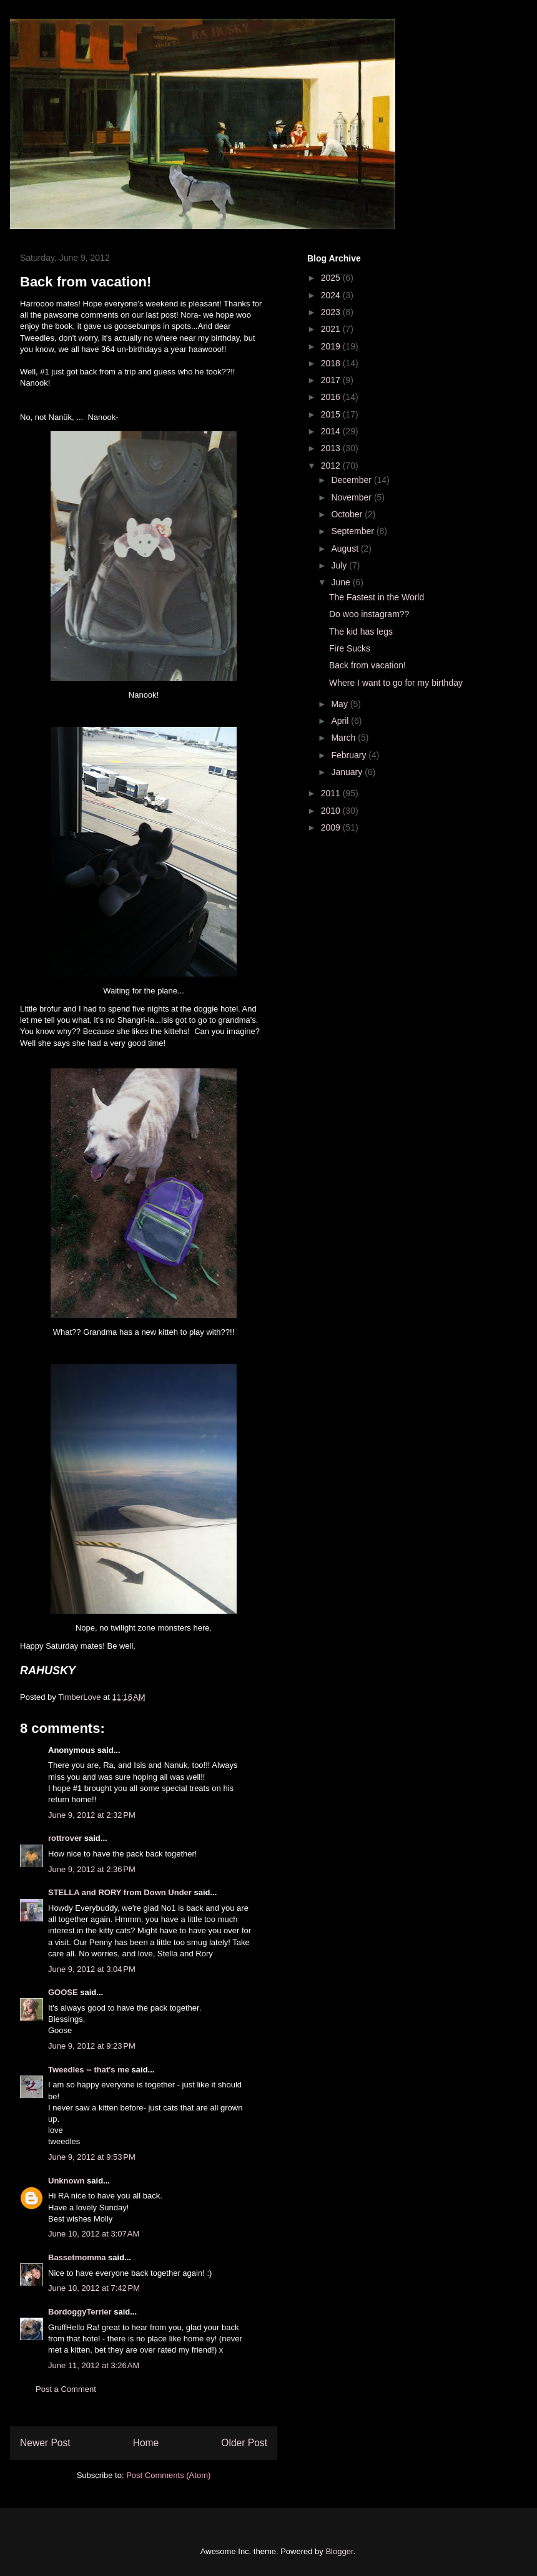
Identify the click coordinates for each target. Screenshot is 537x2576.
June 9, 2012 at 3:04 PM (91, 1969)
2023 (332, 312)
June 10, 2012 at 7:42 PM (94, 2288)
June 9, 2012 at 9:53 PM (91, 2157)
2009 (332, 827)
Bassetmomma (77, 2257)
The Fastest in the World (376, 597)
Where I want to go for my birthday (396, 683)
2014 (332, 431)
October (348, 514)
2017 (332, 380)
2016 (332, 397)
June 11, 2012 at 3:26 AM (93, 2365)
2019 (332, 346)
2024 (332, 295)
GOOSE (63, 1992)
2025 (332, 278)
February (349, 755)
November (352, 497)
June (341, 582)
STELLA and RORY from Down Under (120, 1892)
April (341, 721)
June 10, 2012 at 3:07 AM (93, 2233)
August (345, 549)
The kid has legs (361, 632)
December (352, 480)
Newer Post (45, 2442)
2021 (332, 329)
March (344, 738)
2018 (332, 363)
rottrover (65, 1838)
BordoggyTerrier (80, 2311)
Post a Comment (66, 2389)
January (348, 772)
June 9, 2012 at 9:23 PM (91, 2046)
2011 (332, 793)
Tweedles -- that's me (88, 2069)
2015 (332, 414)
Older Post (244, 2442)
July (340, 565)
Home (146, 2442)
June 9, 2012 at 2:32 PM (91, 1815)
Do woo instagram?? (369, 614)
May (340, 704)
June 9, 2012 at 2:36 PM (91, 1869)
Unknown (66, 2180)
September (353, 531)
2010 (332, 811)
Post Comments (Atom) (168, 2475)
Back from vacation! (367, 665)
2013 (332, 448)
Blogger (339, 2551)
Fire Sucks (349, 648)
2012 (332, 466)
